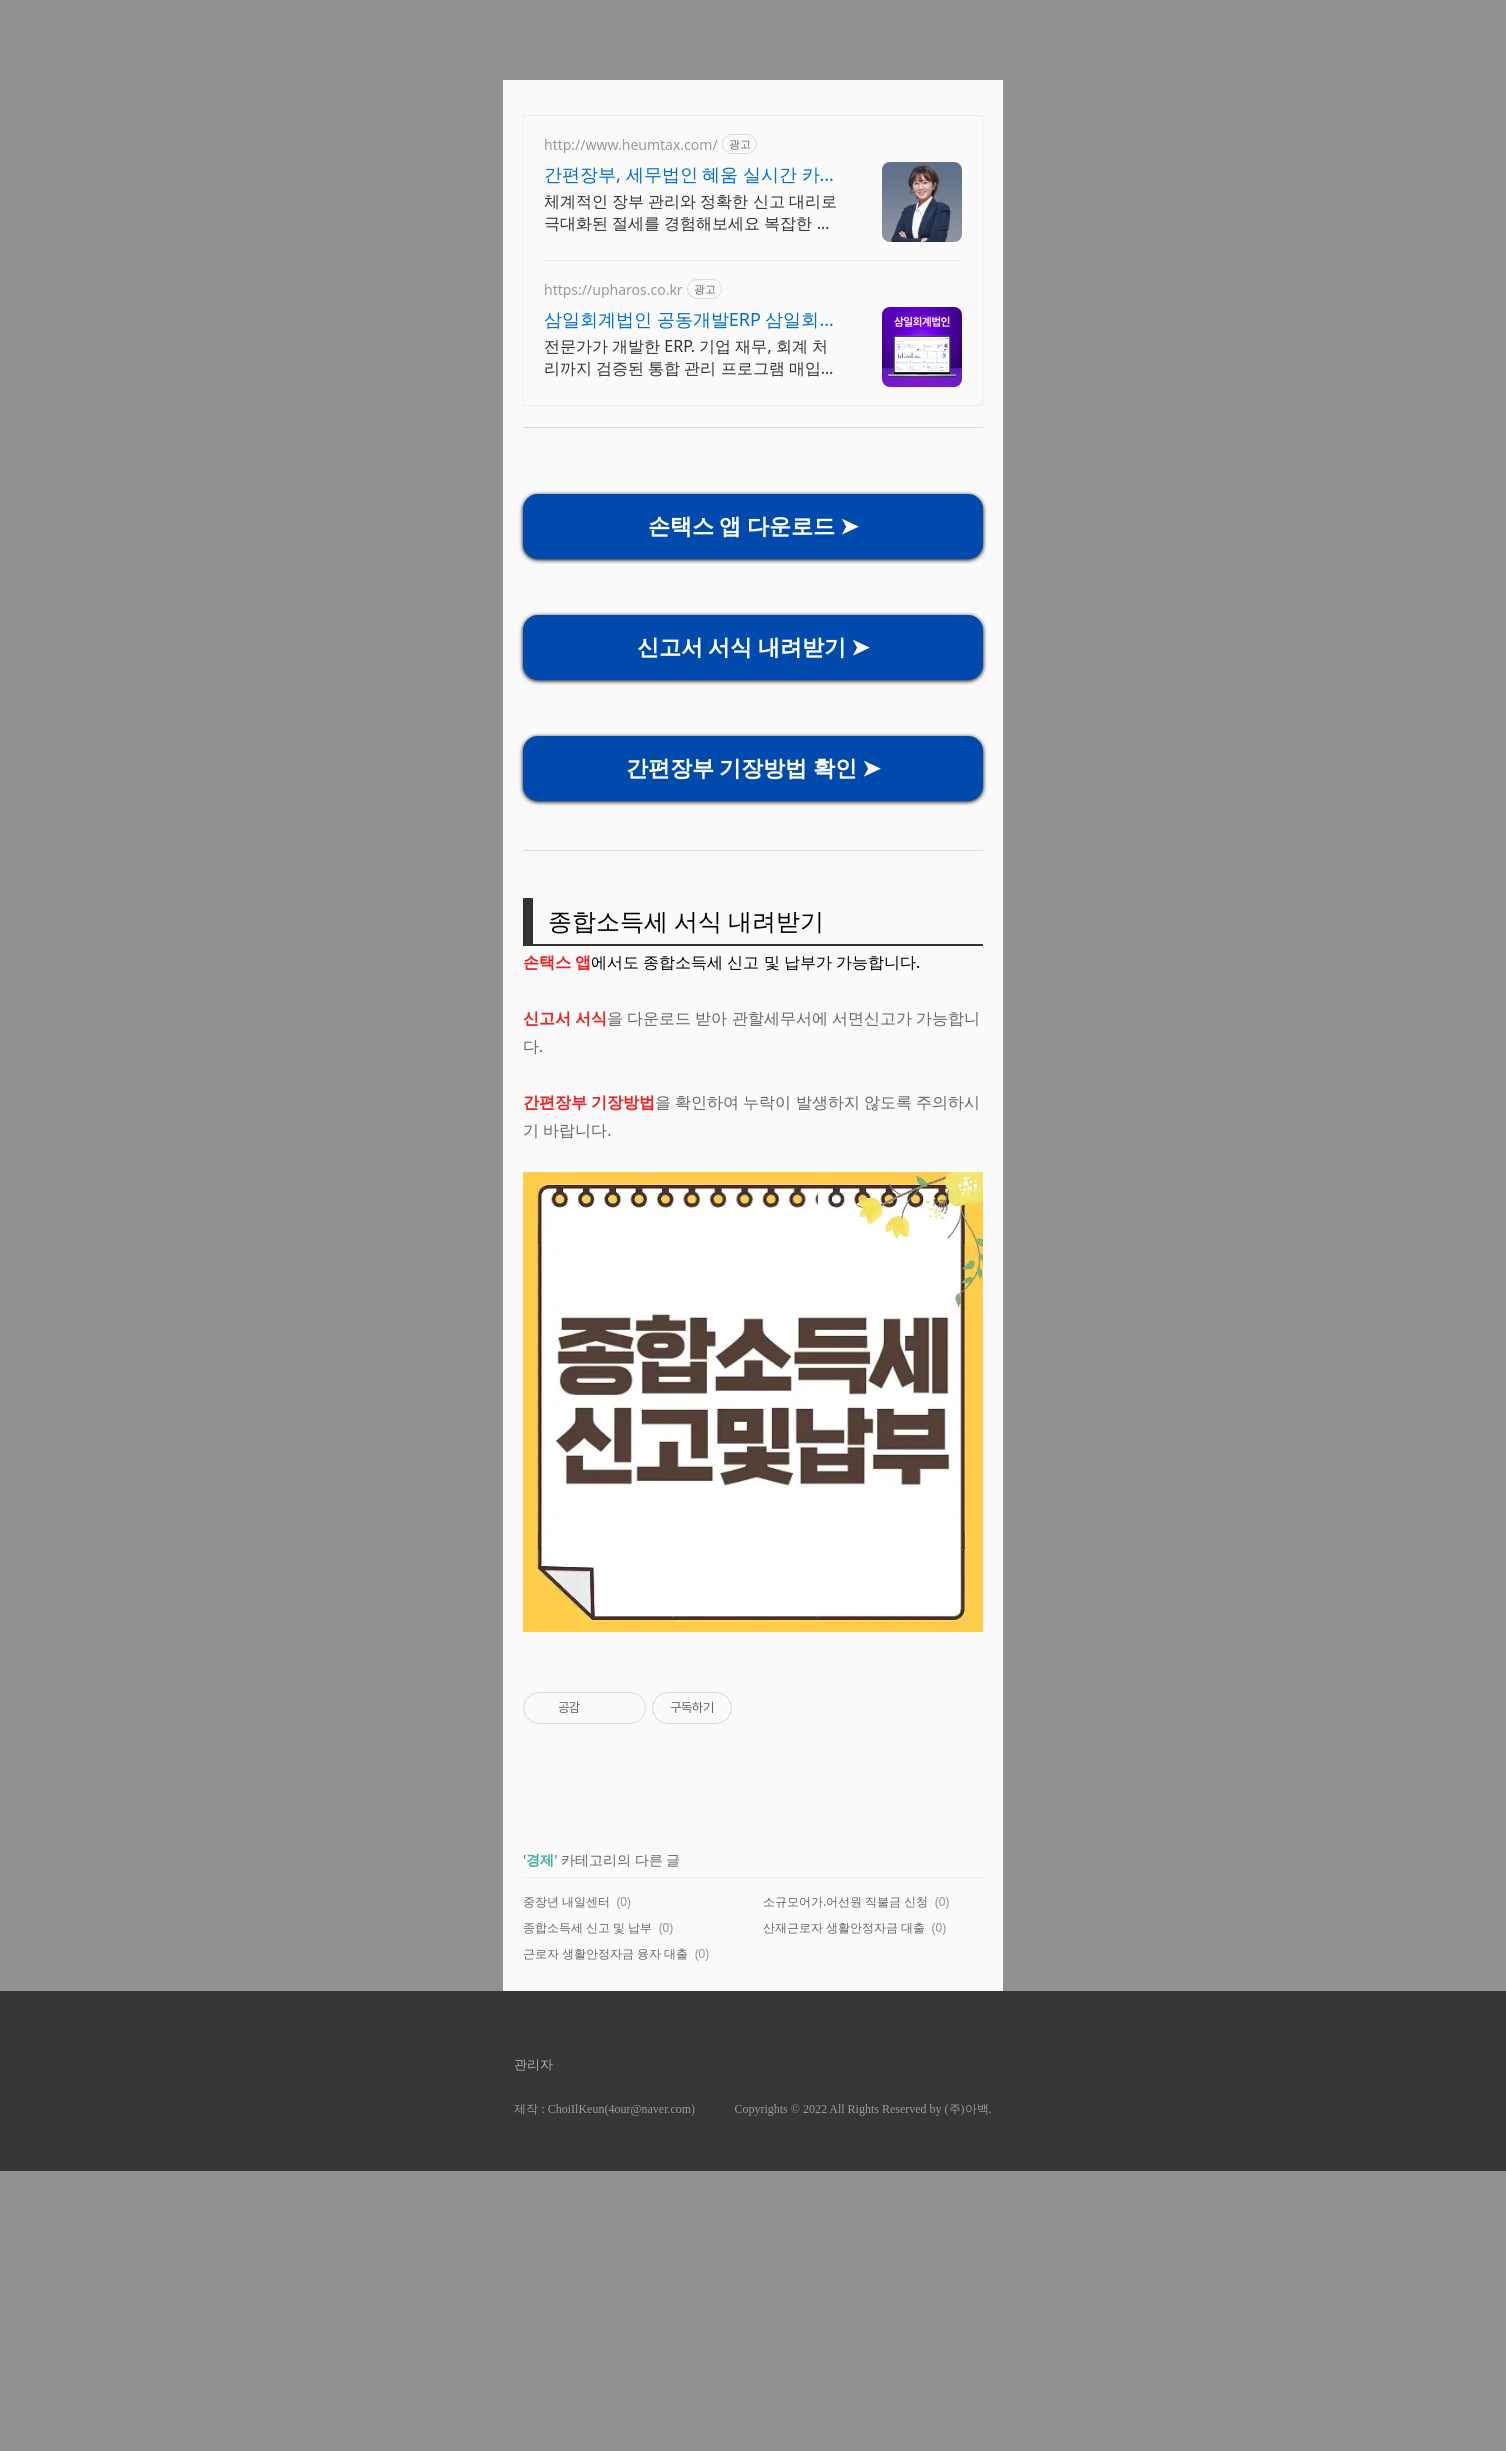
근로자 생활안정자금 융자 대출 (605, 1953)
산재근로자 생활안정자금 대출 (844, 1927)
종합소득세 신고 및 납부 (587, 1927)
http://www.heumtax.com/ (631, 144)
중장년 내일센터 (566, 1901)
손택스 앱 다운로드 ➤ (753, 526)
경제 (540, 1859)
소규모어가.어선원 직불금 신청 (845, 1901)
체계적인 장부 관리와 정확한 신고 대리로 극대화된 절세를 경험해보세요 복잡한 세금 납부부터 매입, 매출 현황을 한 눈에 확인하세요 (690, 212)
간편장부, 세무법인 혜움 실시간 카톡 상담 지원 (691, 174)
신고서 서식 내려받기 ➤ (753, 647)
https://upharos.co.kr (613, 289)
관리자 (533, 2064)
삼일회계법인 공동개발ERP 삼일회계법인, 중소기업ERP (690, 319)
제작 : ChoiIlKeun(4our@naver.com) (604, 2109)
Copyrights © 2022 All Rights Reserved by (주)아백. (862, 2109)
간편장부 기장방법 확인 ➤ (753, 768)
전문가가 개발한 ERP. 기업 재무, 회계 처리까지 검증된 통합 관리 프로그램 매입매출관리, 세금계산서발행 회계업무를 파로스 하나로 (690, 357)
